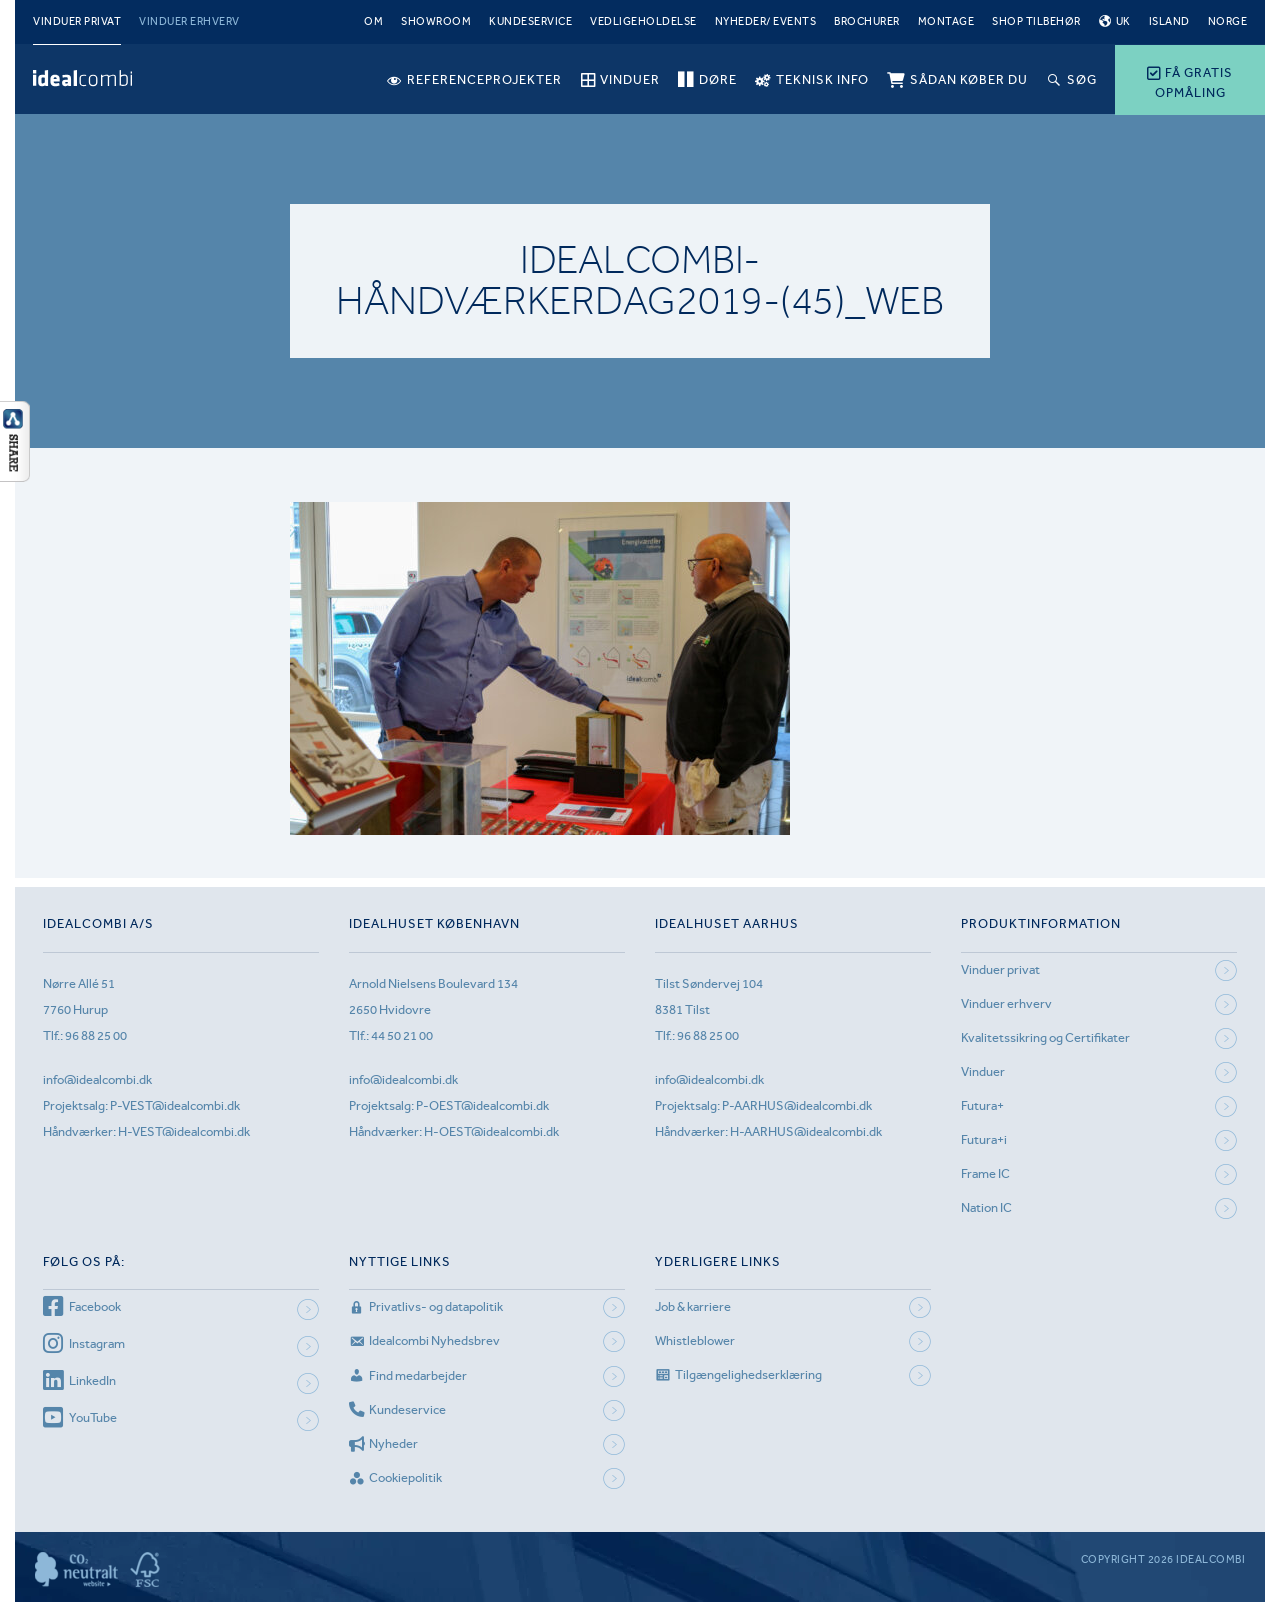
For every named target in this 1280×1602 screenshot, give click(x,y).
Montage (946, 21)
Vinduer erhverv (189, 21)
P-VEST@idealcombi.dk (175, 1105)
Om (373, 21)
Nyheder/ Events (766, 21)
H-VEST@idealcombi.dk (184, 1131)
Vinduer (983, 1071)
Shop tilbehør (1036, 21)
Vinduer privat (77, 21)
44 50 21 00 (402, 1035)
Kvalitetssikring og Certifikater (1045, 1037)
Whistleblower (695, 1340)
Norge (1228, 21)
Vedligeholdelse (643, 21)
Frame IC (985, 1173)
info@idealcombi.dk (97, 1079)
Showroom (436, 21)
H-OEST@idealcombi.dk (491, 1131)
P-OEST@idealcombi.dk (482, 1105)
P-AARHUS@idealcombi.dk (797, 1105)
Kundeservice (530, 21)
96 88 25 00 (96, 1035)
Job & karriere (693, 1306)
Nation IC (986, 1207)
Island (1169, 21)
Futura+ (982, 1105)
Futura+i (984, 1139)
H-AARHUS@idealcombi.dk (806, 1131)
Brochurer (867, 21)
